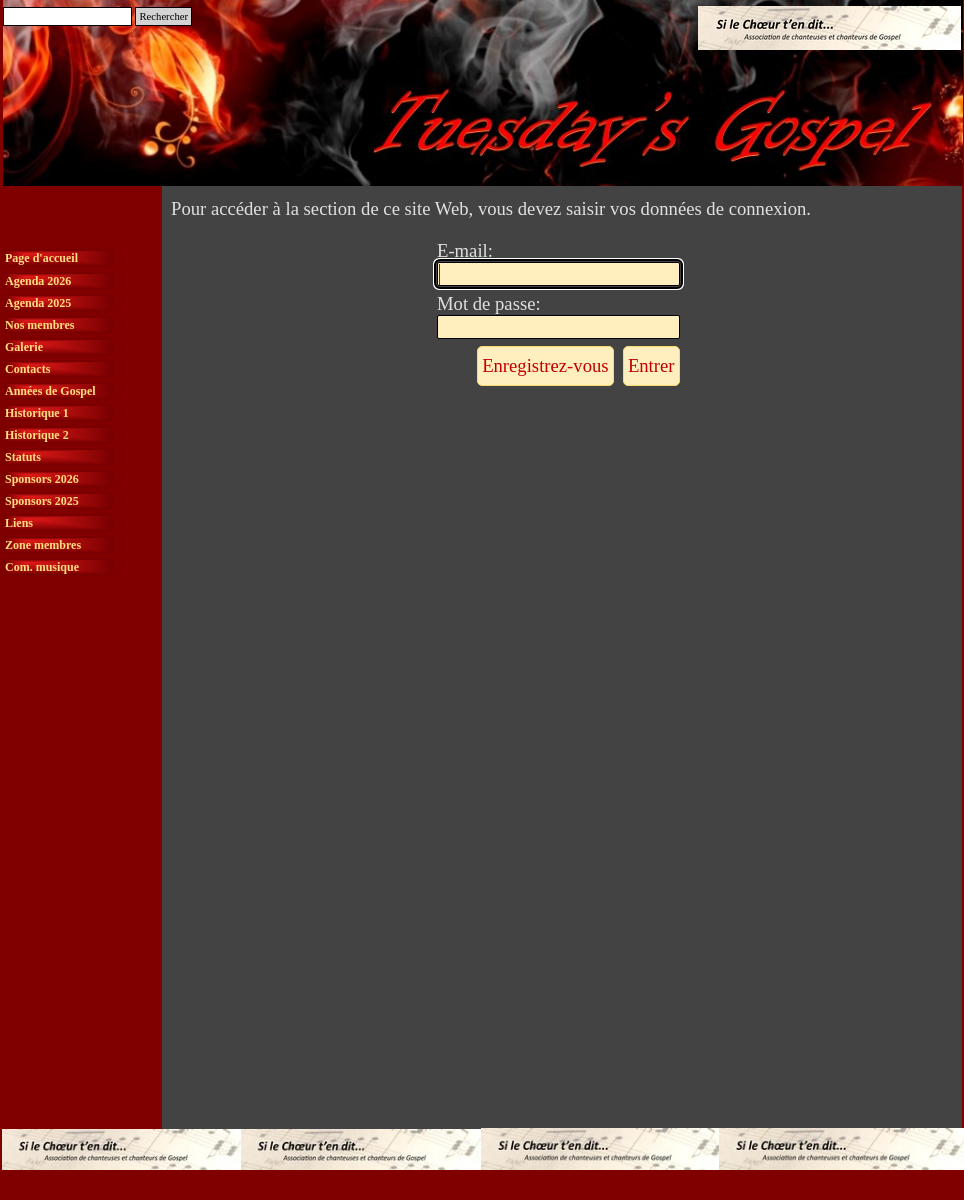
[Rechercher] (67, 16)
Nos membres (39, 325)
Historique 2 (37, 435)
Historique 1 (37, 413)
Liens (19, 523)
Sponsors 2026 (42, 479)
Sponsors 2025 (42, 501)
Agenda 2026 (38, 281)
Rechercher (163, 16)
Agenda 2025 (38, 303)
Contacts (27, 369)
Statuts (23, 457)
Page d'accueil (41, 258)
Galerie (24, 347)
